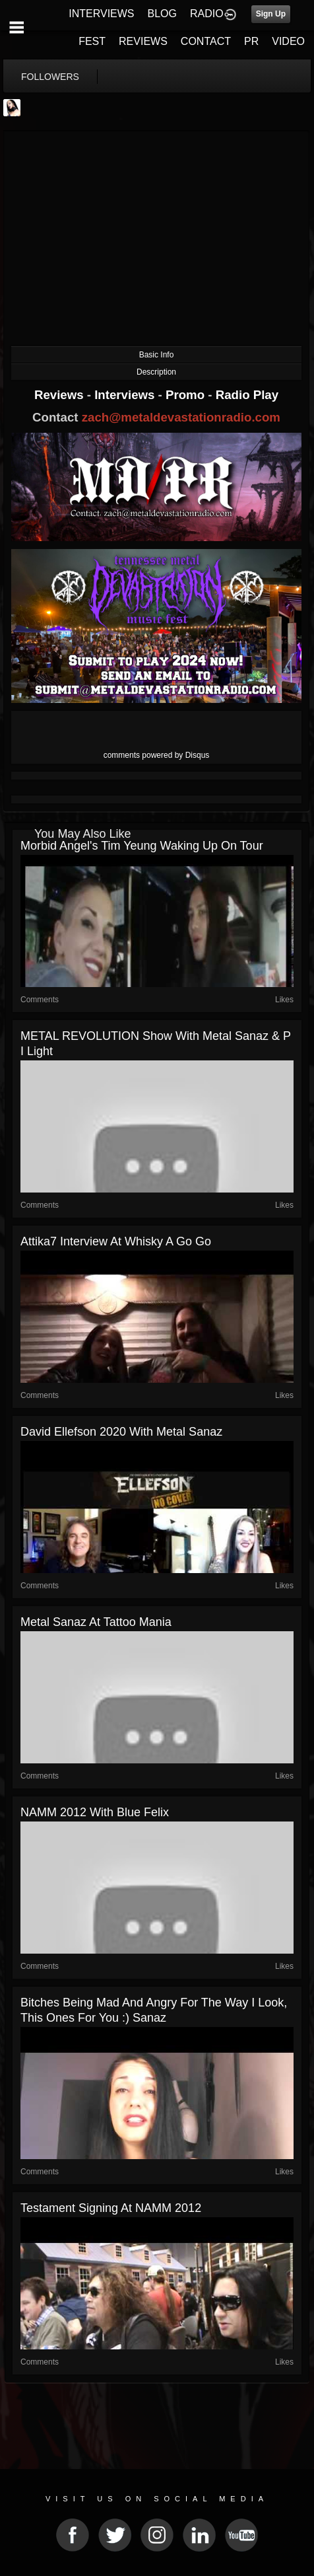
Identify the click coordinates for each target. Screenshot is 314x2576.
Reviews (60, 395)
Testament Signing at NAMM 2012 (110, 2208)
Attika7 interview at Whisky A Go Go (115, 1241)
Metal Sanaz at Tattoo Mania (96, 1622)
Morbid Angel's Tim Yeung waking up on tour (141, 845)
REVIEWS (143, 41)
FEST (92, 41)
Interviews (126, 395)
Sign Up (271, 13)
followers (50, 76)
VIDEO (288, 41)
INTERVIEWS (101, 13)
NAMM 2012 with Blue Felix (94, 1812)
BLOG (162, 13)
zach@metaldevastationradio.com (181, 417)
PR (251, 41)
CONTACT (206, 41)
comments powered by (157, 755)
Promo (187, 395)
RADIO (207, 13)
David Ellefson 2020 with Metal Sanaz (121, 1431)
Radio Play (247, 395)
